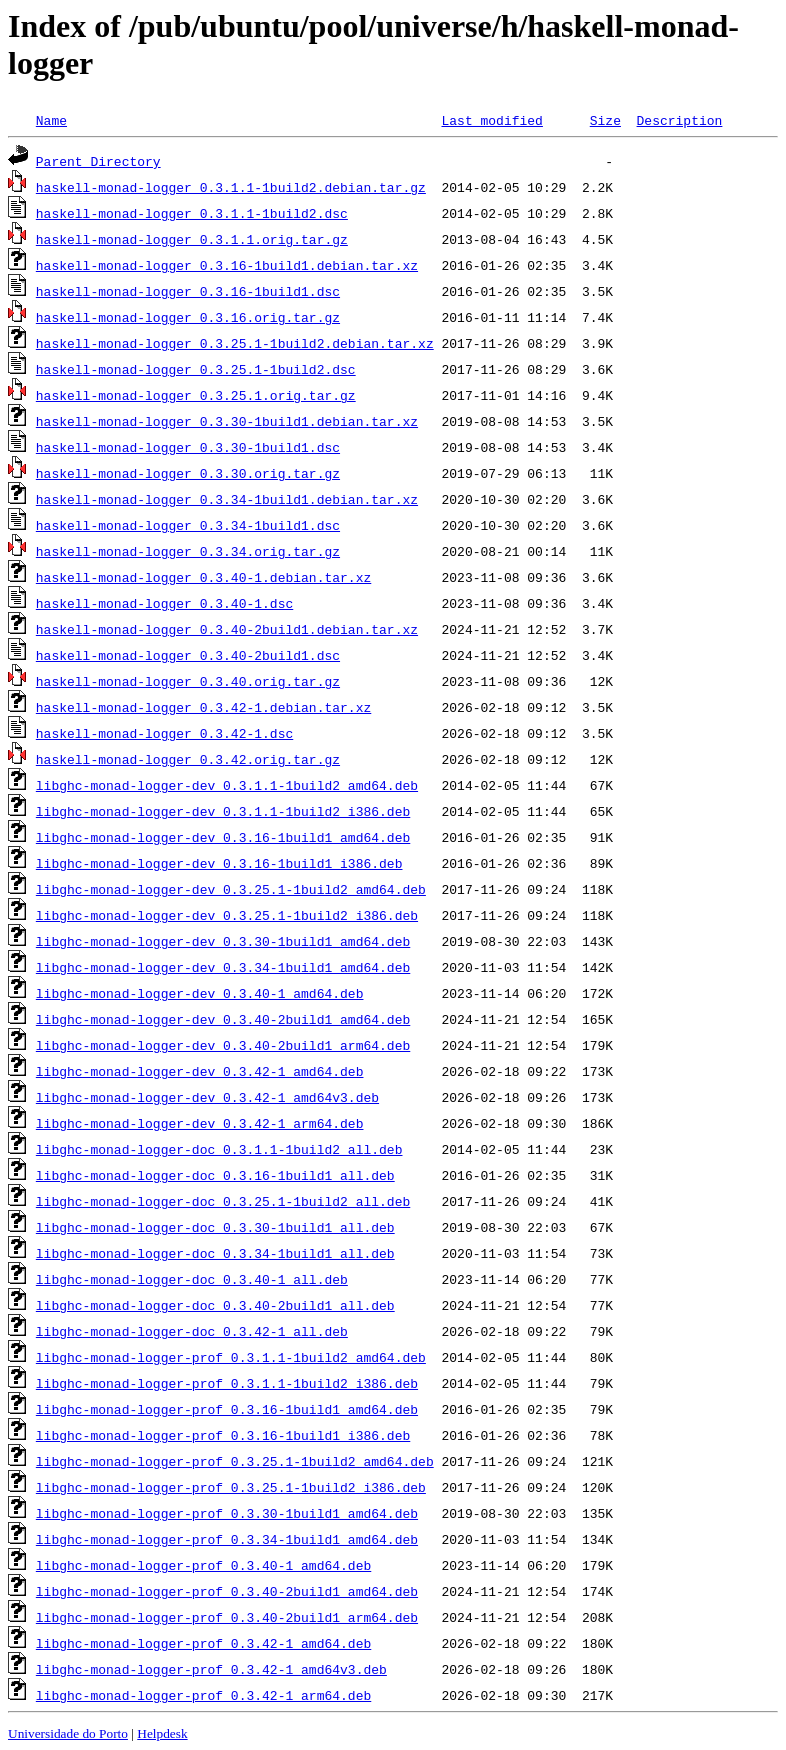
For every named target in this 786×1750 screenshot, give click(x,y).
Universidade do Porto (68, 1733)
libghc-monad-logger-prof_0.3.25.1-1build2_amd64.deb (235, 1461)
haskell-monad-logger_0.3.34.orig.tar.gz (188, 551)
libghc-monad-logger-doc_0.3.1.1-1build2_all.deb (219, 1149)
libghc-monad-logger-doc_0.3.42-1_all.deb (192, 1331)
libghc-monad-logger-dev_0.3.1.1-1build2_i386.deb (223, 811)
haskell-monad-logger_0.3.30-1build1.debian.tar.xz (227, 421)
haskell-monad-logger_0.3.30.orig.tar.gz (188, 473)
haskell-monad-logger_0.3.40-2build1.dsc (188, 655)
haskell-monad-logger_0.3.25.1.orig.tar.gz (196, 395)
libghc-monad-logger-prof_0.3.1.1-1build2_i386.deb (227, 1383)
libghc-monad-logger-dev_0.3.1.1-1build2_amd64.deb (227, 785)
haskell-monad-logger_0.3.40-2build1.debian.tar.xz (227, 629)
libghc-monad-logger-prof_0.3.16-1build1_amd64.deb (227, 1409)
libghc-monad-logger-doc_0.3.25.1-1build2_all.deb (223, 1201)
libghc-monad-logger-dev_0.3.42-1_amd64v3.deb (207, 1097)
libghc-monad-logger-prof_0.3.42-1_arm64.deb (203, 1695)
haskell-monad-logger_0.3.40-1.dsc (164, 603)
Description (679, 120)
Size (605, 120)
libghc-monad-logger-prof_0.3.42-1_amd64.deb (203, 1643)
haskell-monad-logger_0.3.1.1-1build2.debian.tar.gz (231, 187)
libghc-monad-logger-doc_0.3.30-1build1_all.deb (215, 1227)
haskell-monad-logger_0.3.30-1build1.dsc (188, 447)
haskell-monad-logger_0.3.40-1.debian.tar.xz (203, 577)
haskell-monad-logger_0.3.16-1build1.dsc (188, 291)
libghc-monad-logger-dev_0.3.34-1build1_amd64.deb (223, 967)
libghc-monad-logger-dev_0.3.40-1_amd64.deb (200, 993)
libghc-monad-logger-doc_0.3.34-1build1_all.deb (215, 1253)
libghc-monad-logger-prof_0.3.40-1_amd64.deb (203, 1565)
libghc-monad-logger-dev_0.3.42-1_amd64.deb (200, 1071)
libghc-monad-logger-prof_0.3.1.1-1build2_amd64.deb (231, 1357)
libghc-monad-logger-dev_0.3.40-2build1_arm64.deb (223, 1045)
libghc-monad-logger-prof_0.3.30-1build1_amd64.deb (227, 1513)
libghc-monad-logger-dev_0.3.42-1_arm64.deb (200, 1123)
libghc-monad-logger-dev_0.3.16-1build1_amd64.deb (223, 837)
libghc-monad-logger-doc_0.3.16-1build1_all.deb (215, 1175)
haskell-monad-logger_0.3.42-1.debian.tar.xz (203, 707)
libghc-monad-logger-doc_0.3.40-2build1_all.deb (215, 1305)
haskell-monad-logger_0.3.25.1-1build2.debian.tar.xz (235, 343)
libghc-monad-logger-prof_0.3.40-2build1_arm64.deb (227, 1617)
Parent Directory (98, 161)
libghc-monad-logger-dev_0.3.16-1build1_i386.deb (219, 863)
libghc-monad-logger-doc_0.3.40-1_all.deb (192, 1279)
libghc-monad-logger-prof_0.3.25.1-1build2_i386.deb (231, 1487)
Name (51, 120)
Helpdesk (162, 1733)
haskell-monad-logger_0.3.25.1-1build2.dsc (196, 369)
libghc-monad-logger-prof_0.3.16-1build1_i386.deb (223, 1435)
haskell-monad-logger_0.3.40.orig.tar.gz (188, 681)
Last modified (491, 120)
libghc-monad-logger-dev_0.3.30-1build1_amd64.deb (223, 941)
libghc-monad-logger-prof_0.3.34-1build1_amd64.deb (227, 1539)
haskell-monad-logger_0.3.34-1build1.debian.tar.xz (227, 499)
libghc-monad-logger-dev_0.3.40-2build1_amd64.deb (223, 1019)
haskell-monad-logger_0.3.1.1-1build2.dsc (192, 213)
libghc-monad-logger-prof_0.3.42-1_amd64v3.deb (211, 1669)
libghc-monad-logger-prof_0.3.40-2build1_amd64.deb (227, 1591)
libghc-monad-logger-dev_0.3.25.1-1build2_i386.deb (227, 915)
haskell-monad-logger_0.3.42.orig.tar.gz (188, 759)
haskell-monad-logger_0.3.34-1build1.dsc (188, 525)
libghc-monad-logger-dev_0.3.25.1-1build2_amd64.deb (231, 889)
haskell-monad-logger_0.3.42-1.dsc (164, 733)
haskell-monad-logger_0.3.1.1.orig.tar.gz (192, 239)
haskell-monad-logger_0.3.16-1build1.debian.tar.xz (227, 265)
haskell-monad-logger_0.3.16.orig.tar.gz (188, 317)
